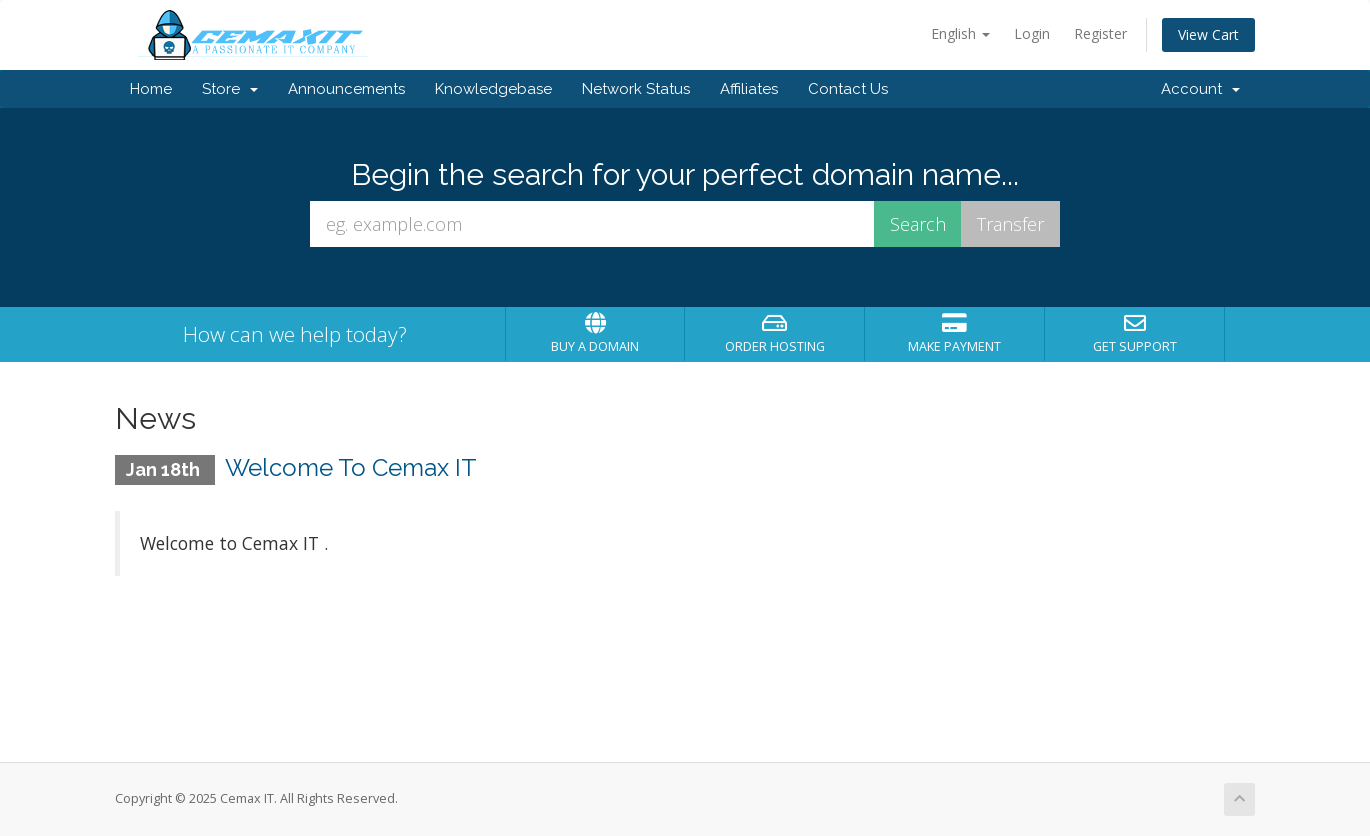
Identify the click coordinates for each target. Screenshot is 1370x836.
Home (151, 89)
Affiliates (749, 89)
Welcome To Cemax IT (351, 467)
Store (230, 89)
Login (1032, 33)
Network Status (636, 89)
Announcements (346, 89)
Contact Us (848, 89)
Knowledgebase (493, 89)
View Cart (1208, 34)
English (960, 33)
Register (1100, 33)
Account (1200, 89)
